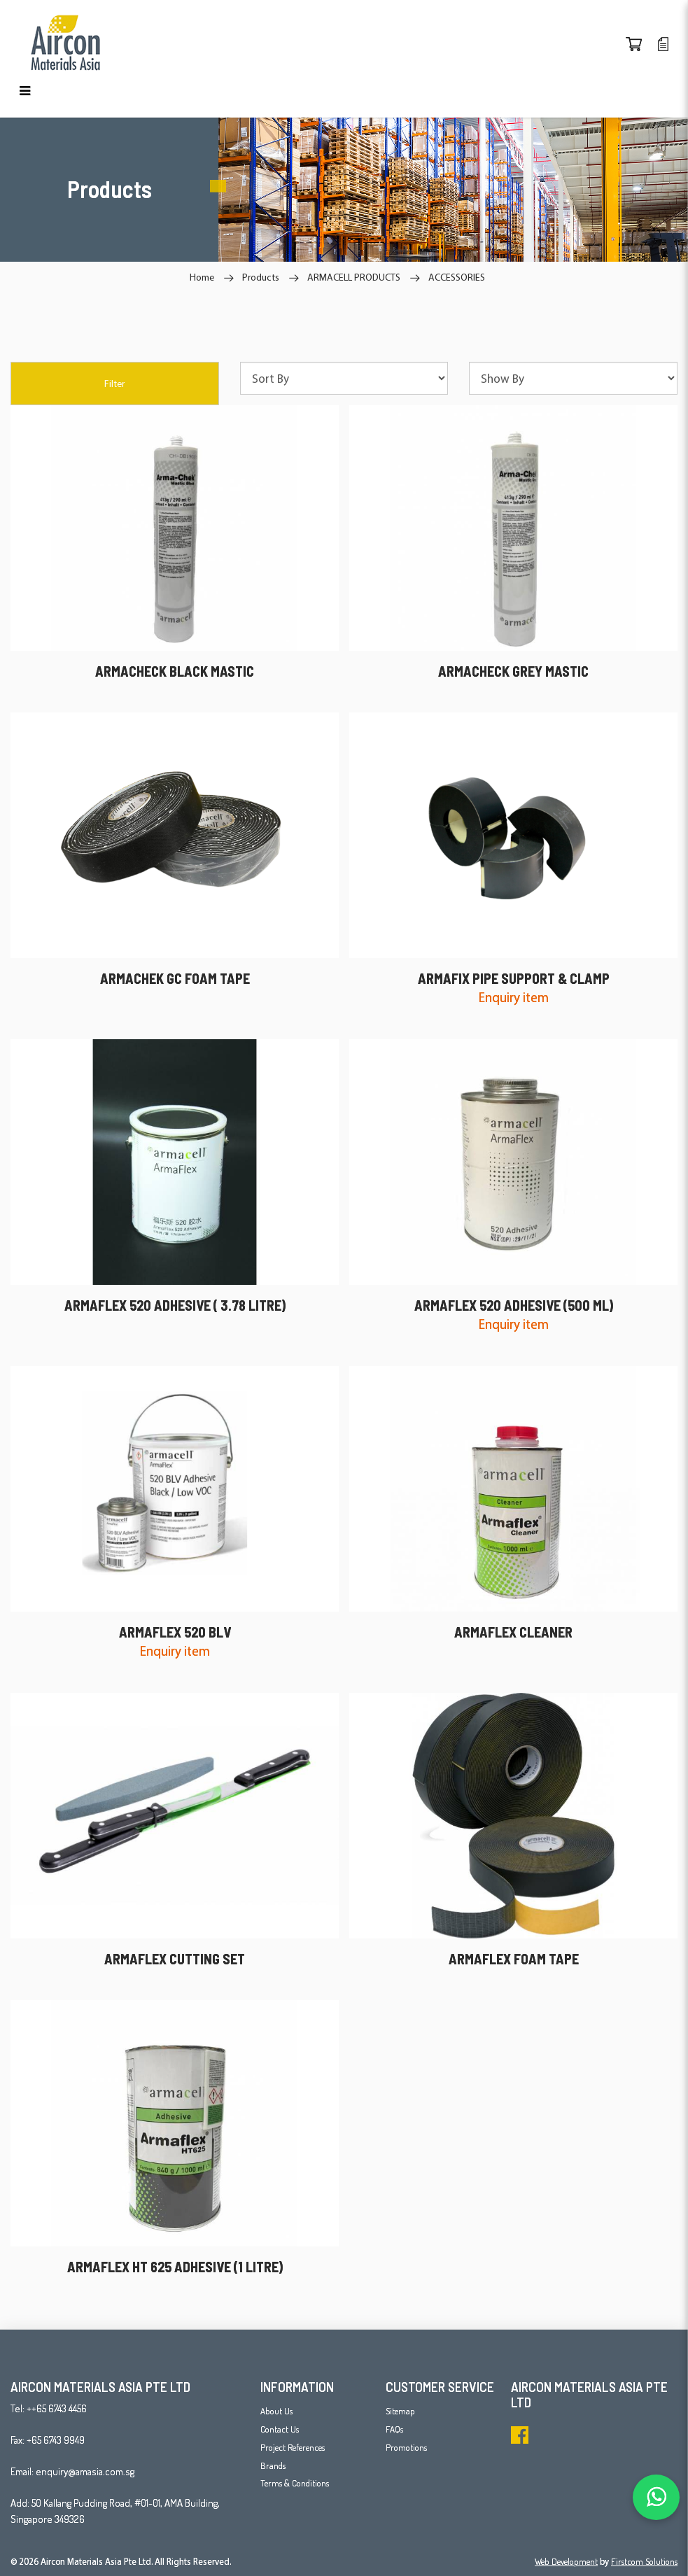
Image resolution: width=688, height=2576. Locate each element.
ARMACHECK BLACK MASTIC (174, 671)
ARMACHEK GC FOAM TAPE (175, 978)
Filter (114, 383)
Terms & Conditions (294, 2483)
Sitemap (400, 2410)
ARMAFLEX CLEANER (513, 1632)
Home (202, 277)
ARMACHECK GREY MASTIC (513, 671)
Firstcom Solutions (644, 2561)
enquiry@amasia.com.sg (85, 2471)
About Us (276, 2410)
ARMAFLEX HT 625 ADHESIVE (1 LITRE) (175, 2266)
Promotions (406, 2447)
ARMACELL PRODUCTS (353, 277)
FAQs (394, 2429)
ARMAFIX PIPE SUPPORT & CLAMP (514, 978)
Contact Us (279, 2429)
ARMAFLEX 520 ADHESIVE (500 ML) (513, 1305)
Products (260, 277)
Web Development (566, 2561)
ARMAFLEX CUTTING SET (174, 1958)
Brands (273, 2465)
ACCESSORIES (456, 277)
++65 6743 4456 (57, 2408)
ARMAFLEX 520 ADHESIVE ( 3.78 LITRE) (175, 1305)
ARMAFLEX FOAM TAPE (514, 1958)
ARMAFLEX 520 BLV (175, 1632)
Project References (292, 2447)
